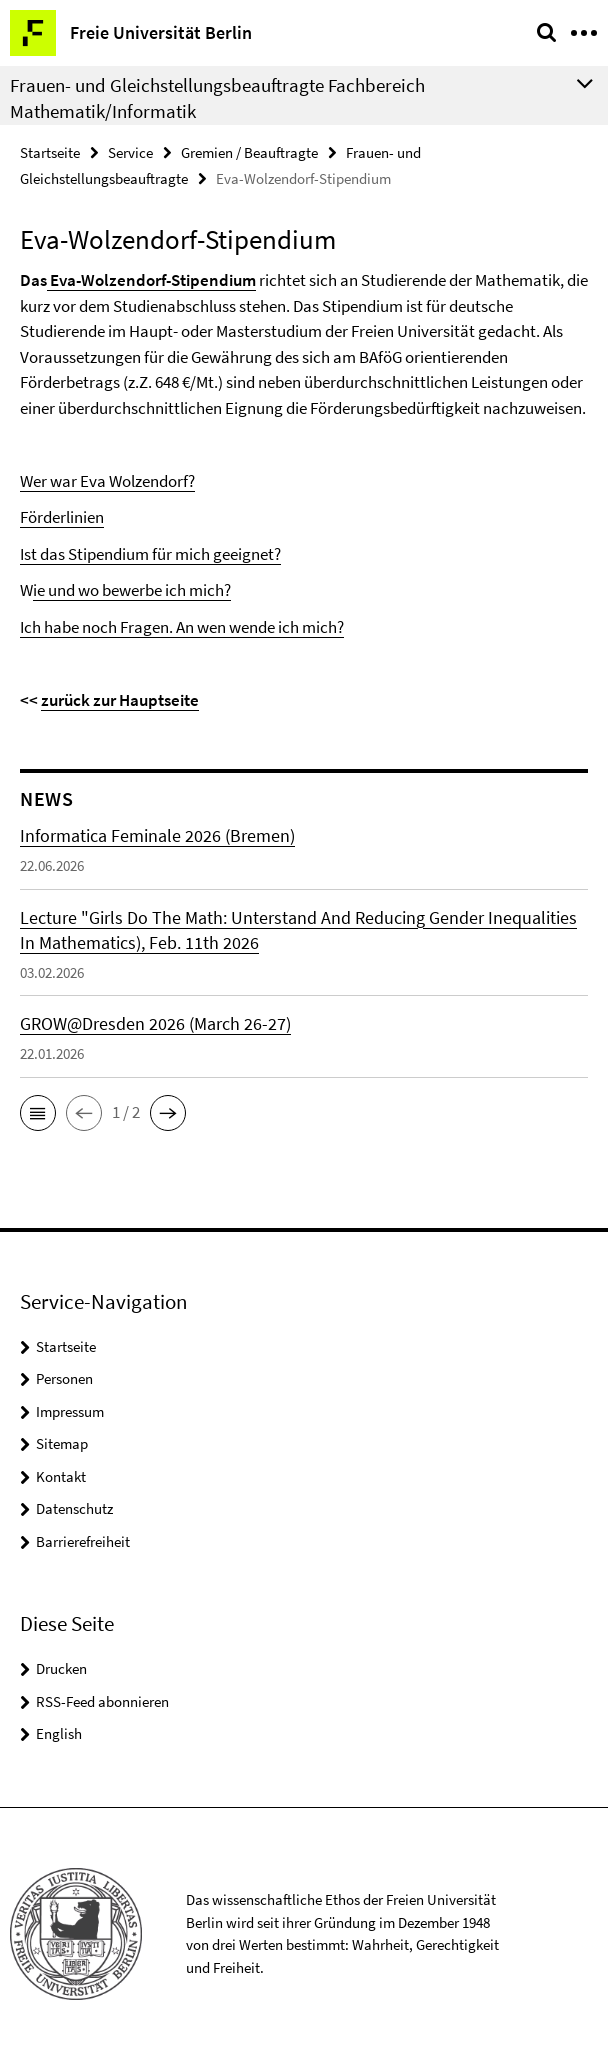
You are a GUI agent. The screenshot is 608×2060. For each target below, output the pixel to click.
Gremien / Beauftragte (249, 152)
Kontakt (61, 1476)
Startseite (50, 152)
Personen (64, 1378)
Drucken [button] (61, 1668)
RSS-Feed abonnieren (102, 1701)
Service (130, 152)
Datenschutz (74, 1508)
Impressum (70, 1411)
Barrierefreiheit (83, 1541)
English (59, 1733)
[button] (38, 1113)
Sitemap (62, 1443)
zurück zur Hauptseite (120, 700)
